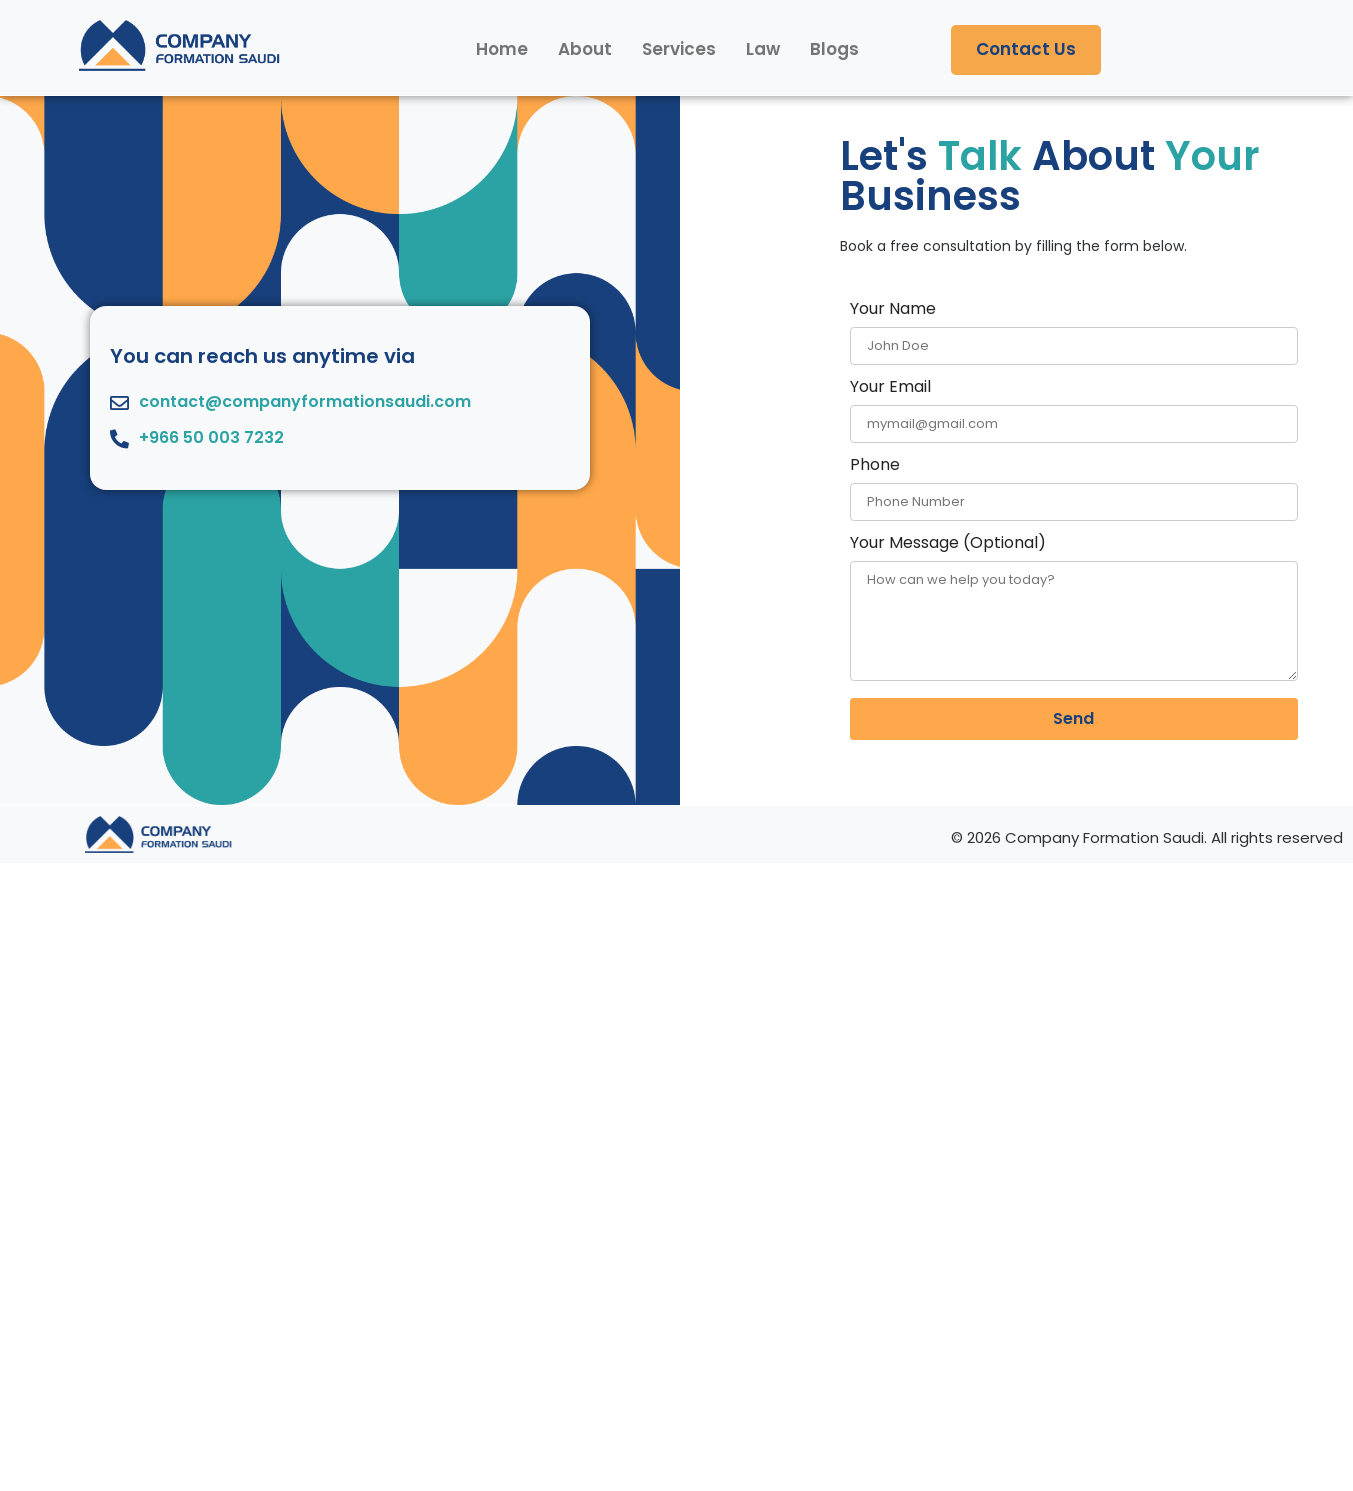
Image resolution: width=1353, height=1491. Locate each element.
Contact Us (1026, 49)
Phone (1073, 484)
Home (502, 49)
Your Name (1073, 328)
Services (679, 49)
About (585, 49)
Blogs (834, 49)
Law (763, 49)
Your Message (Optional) (1073, 609)
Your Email (1073, 406)
